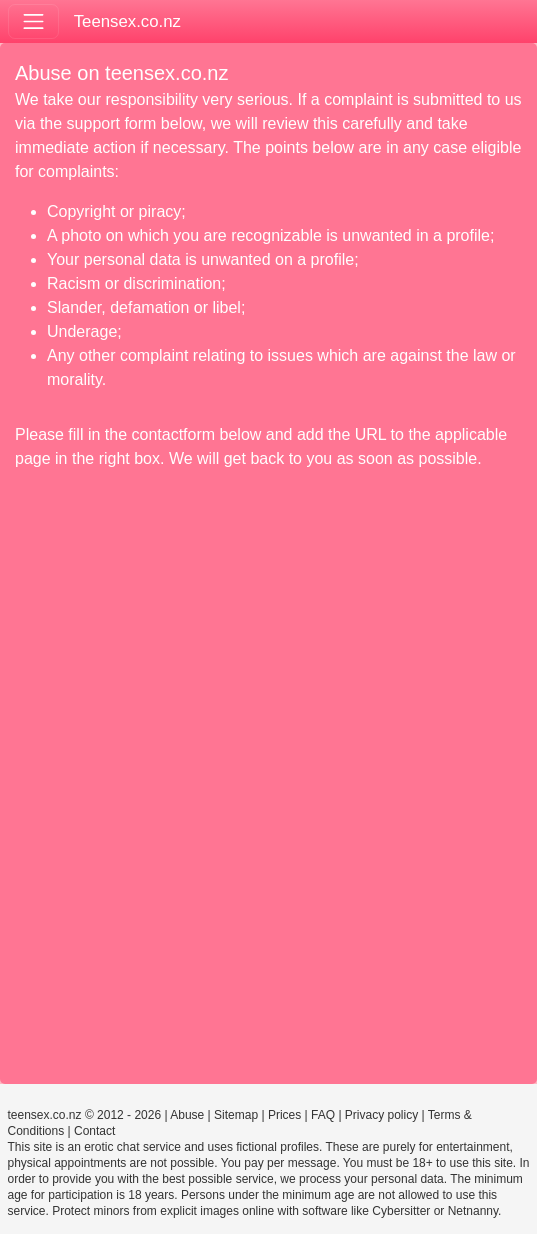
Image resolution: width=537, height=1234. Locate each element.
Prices (284, 1115)
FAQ (323, 1115)
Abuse (187, 1115)
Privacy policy (381, 1115)
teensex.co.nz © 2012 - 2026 (85, 1115)
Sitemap (236, 1115)
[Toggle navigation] (33, 21)
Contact (94, 1131)
